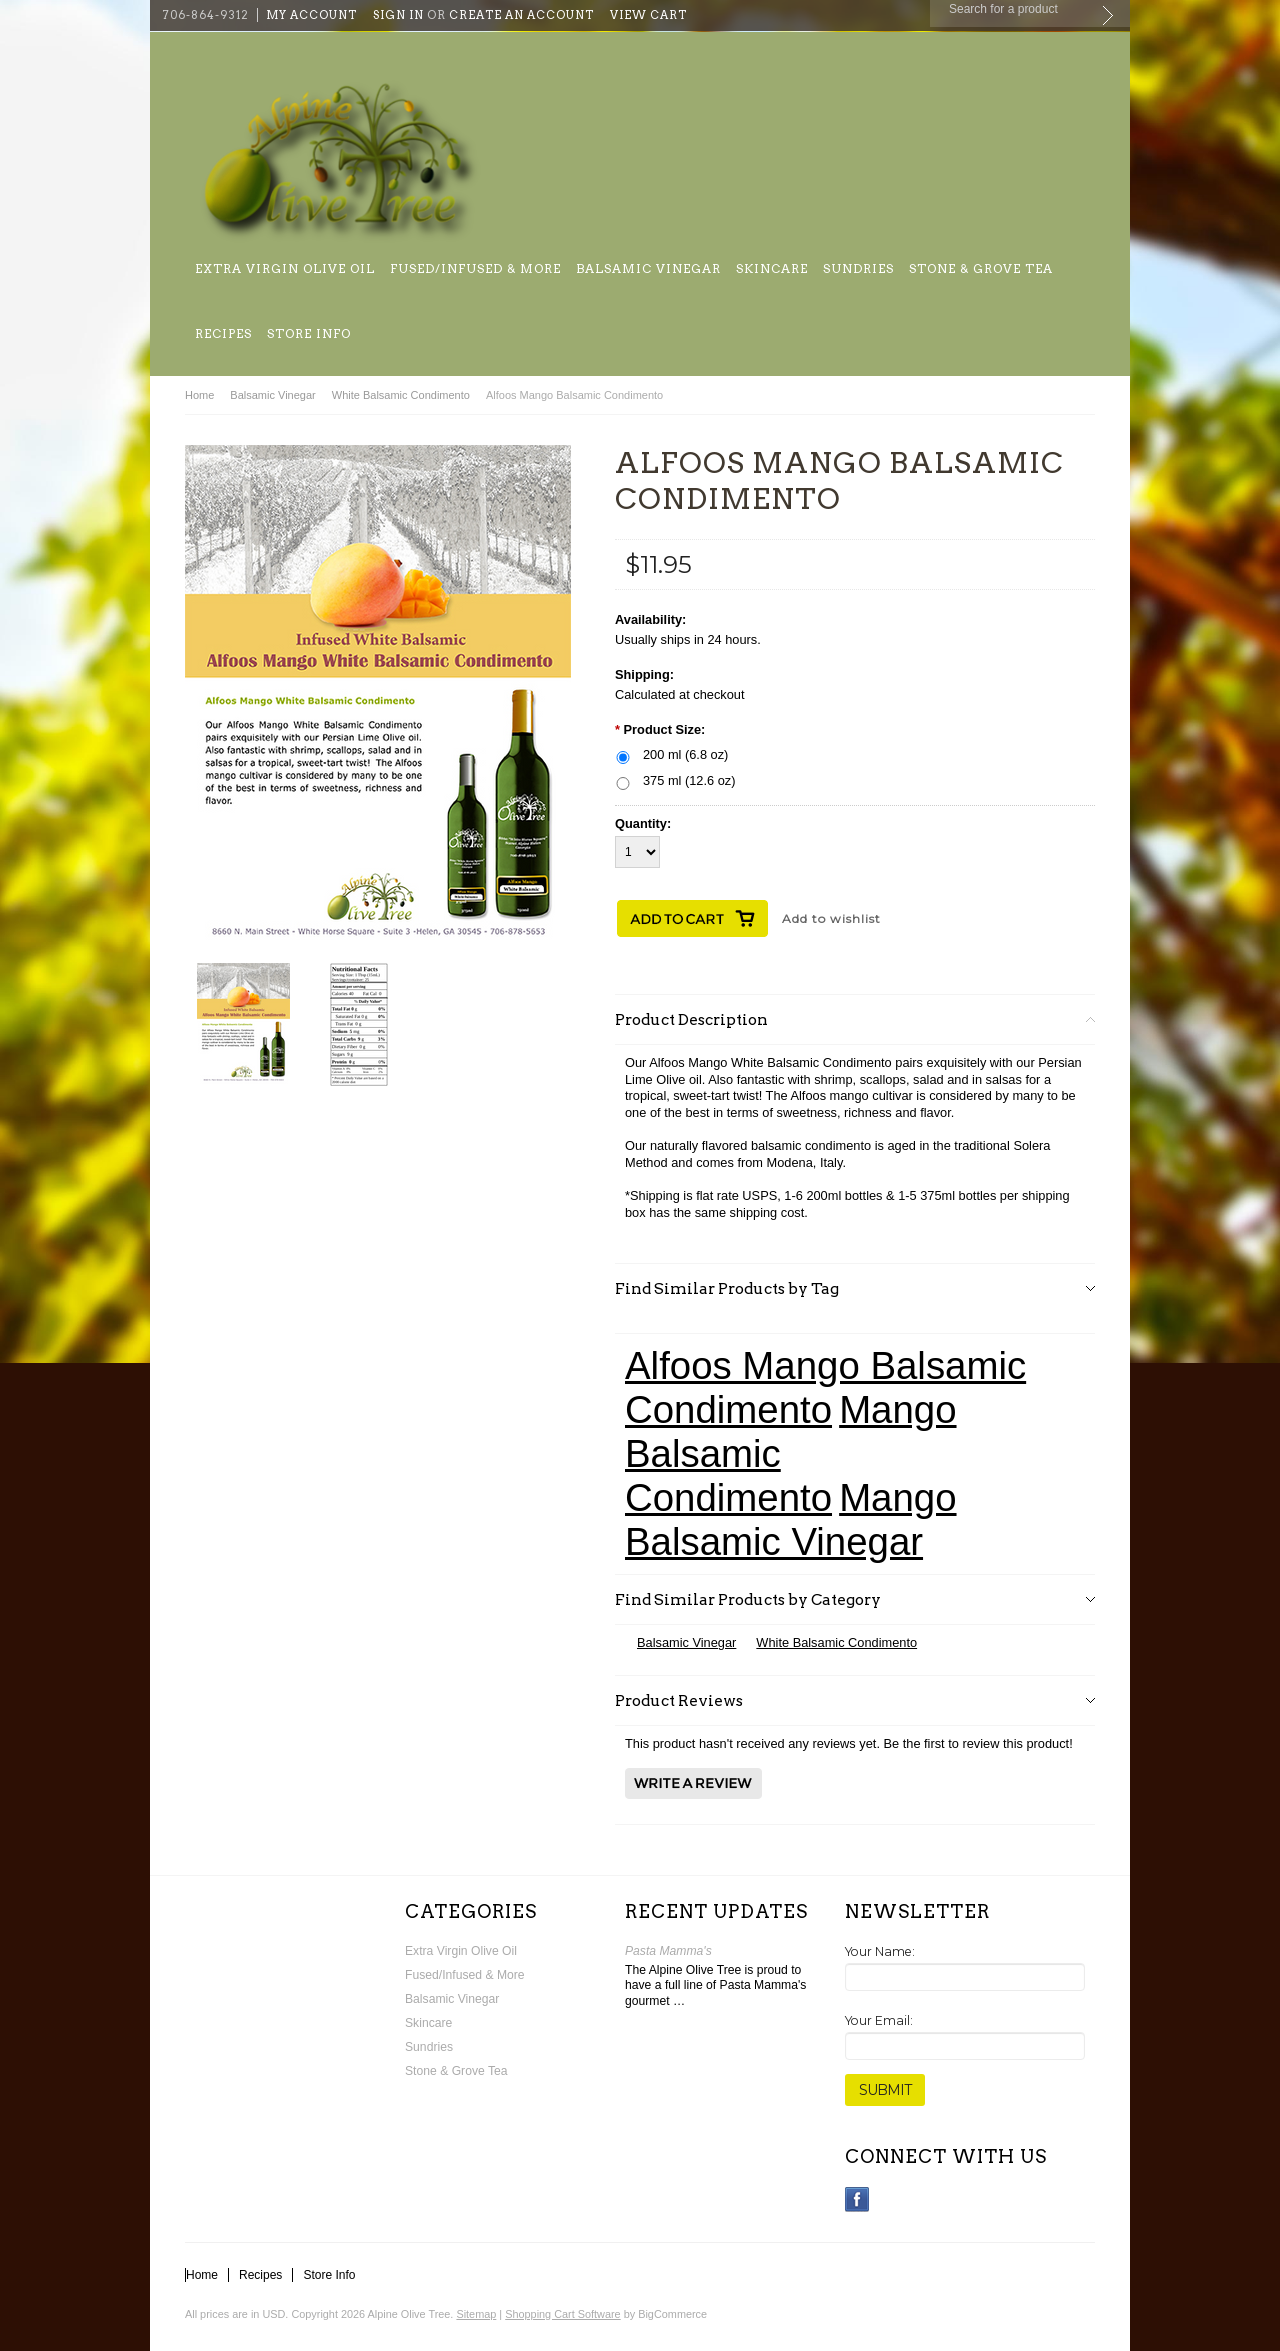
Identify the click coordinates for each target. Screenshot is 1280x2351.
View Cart (648, 15)
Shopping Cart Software (562, 2314)
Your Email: (879, 2020)
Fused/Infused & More (475, 268)
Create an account (521, 15)
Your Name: (880, 1951)
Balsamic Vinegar (648, 268)
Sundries (858, 268)
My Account (311, 15)
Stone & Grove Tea (981, 268)
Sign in (398, 15)
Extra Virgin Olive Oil (285, 268)
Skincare (772, 268)
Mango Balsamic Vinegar (791, 1519)
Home (199, 395)
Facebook (857, 2199)
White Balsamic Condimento (401, 395)
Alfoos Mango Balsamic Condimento (825, 1387)
